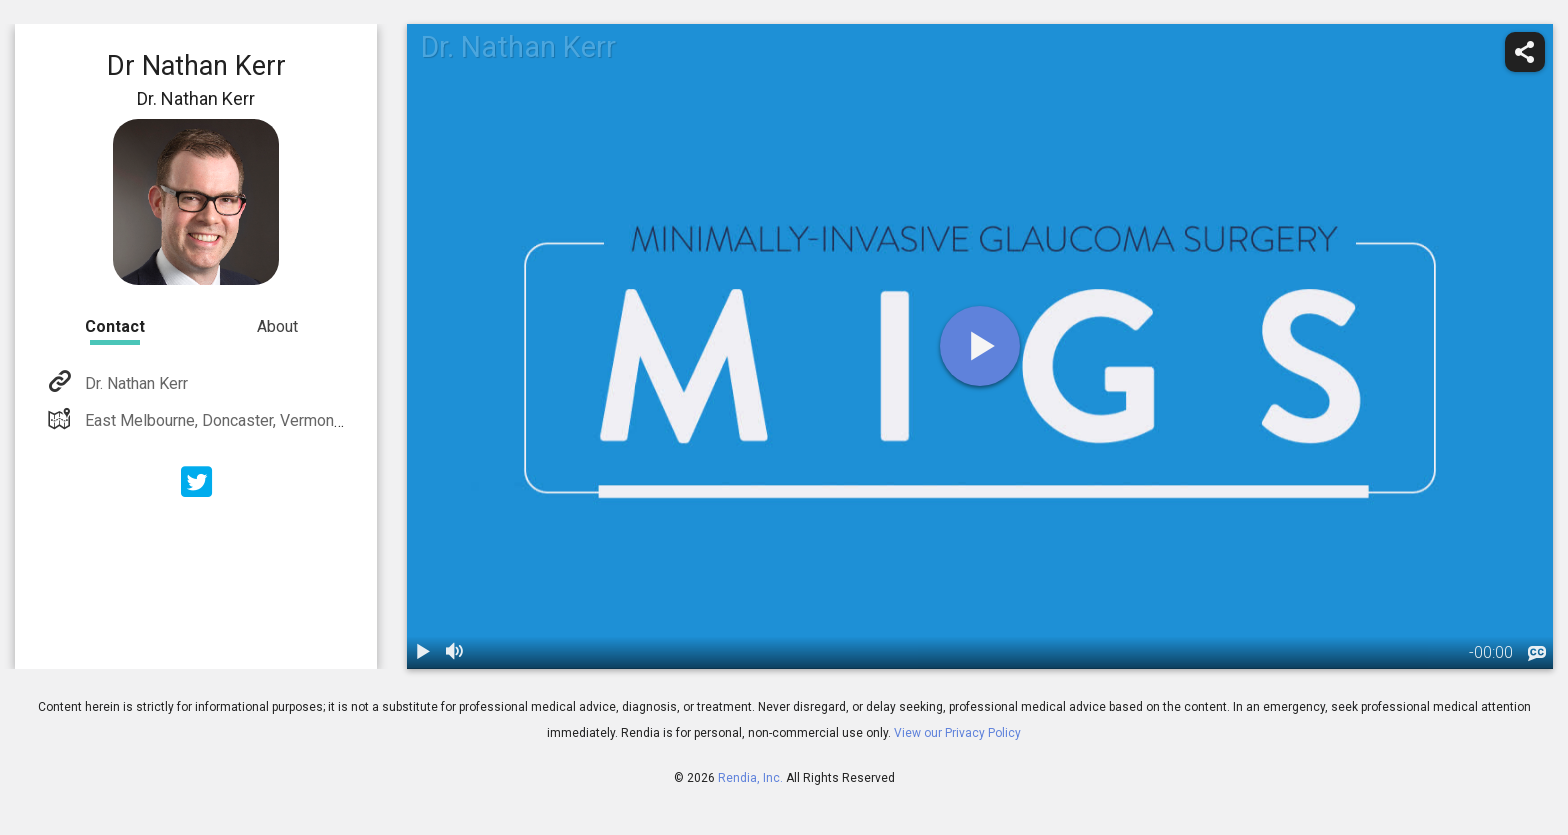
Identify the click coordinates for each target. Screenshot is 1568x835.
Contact (115, 326)
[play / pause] (423, 653)
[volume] (455, 653)
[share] (1525, 52)
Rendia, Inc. (750, 778)
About (277, 326)
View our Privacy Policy (957, 733)
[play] (980, 346)
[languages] (1537, 654)
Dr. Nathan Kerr (134, 383)
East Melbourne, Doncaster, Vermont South (232, 420)
